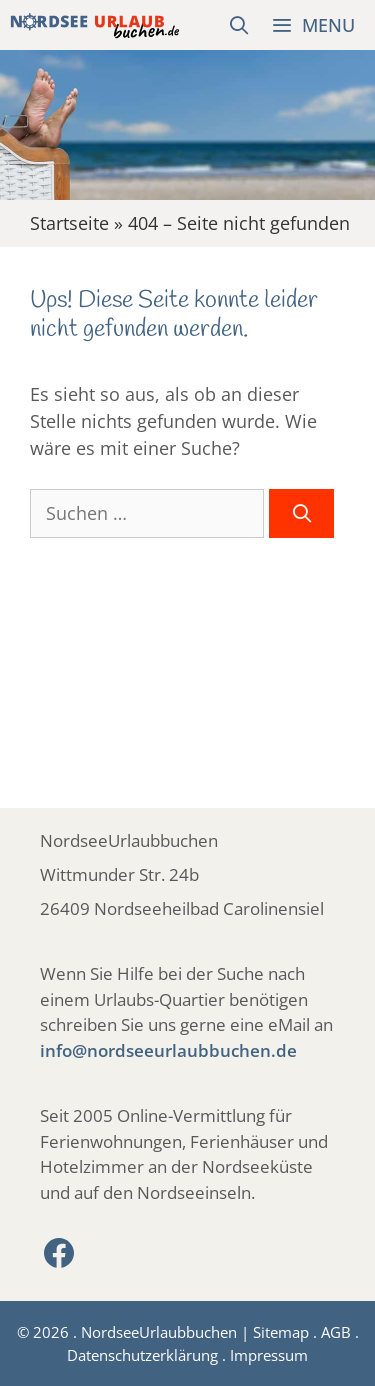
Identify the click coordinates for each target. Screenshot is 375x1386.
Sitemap (281, 1332)
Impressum (269, 1355)
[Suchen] (301, 513)
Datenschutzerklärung (142, 1355)
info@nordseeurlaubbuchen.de (168, 1050)
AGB (336, 1332)
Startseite (69, 223)
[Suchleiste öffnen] (239, 25)
